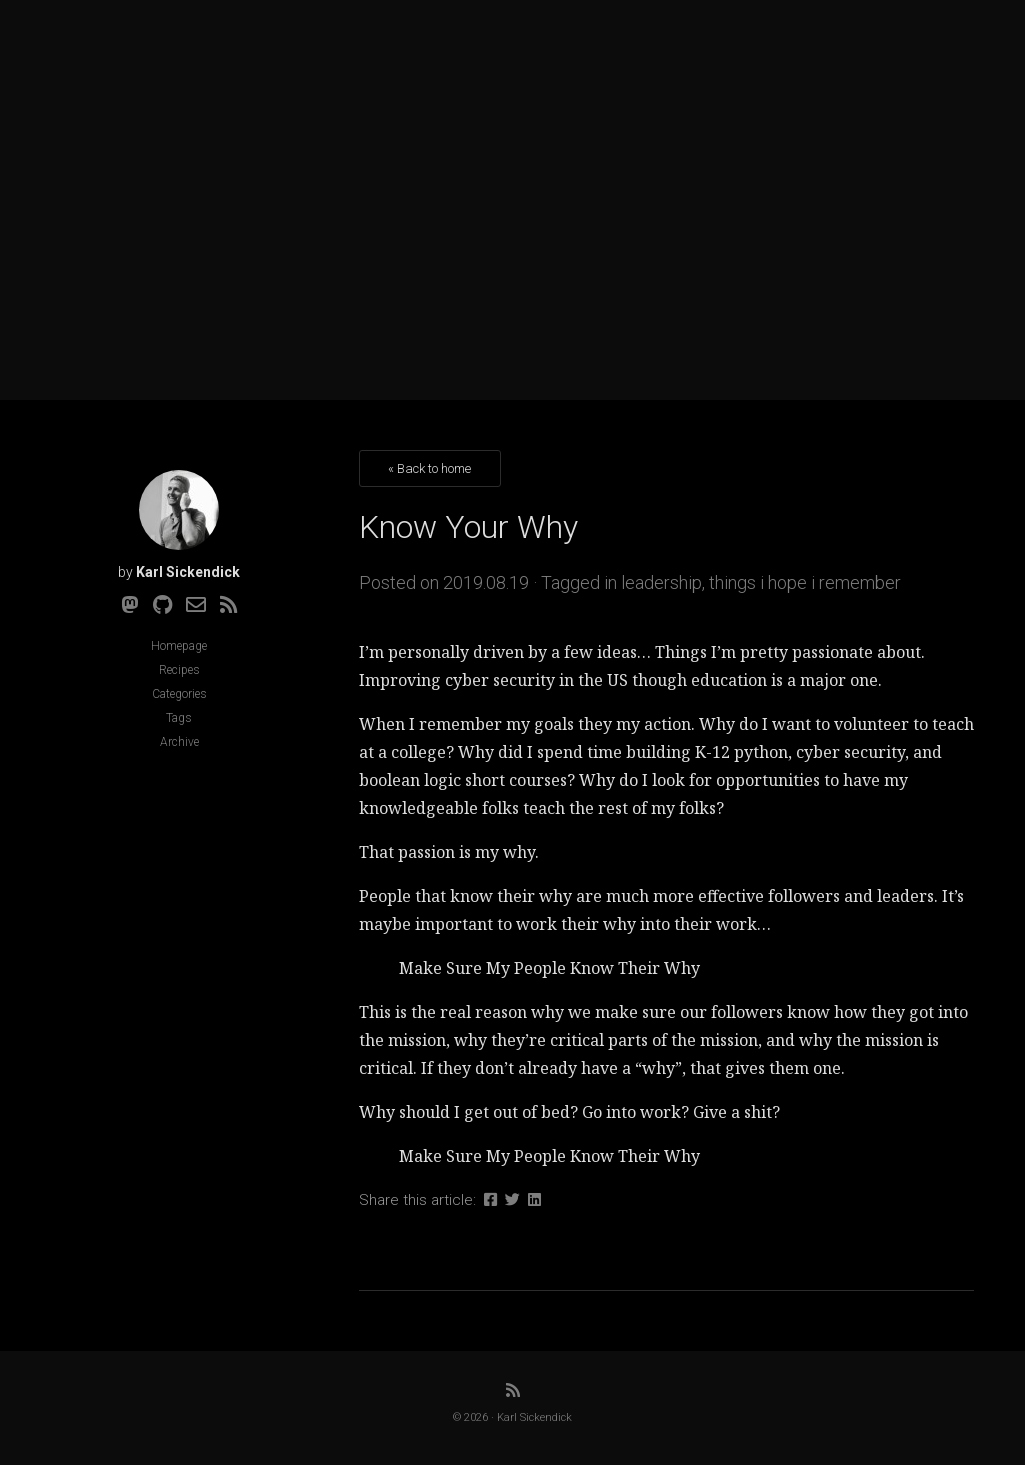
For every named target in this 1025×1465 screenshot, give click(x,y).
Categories (179, 694)
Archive (179, 742)
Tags (179, 718)
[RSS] (229, 605)
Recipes (179, 670)
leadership (661, 582)
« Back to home (429, 468)
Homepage (179, 646)
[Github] (162, 605)
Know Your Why (468, 527)
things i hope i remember (805, 582)
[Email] (196, 605)
